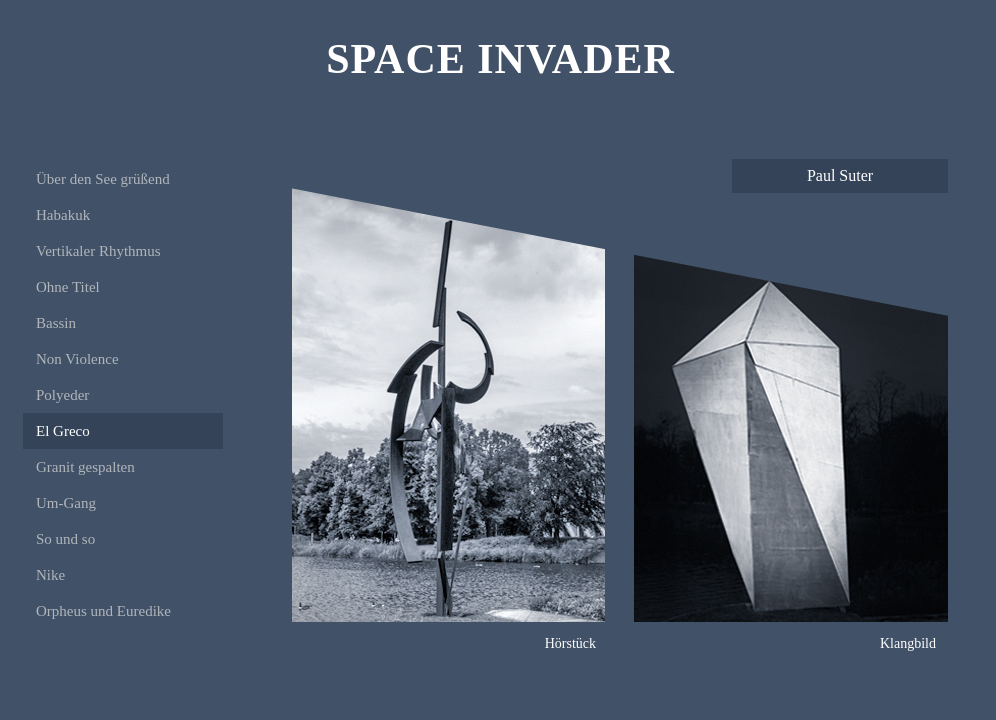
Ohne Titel (68, 287)
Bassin (56, 323)
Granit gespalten (85, 467)
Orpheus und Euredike (103, 611)
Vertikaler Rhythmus (98, 251)
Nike (50, 575)
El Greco (63, 431)
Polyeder (62, 395)
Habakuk (63, 215)
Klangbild (908, 643)
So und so (65, 539)
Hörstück (570, 643)
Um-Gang (66, 503)
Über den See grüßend (103, 179)
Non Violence (77, 359)
